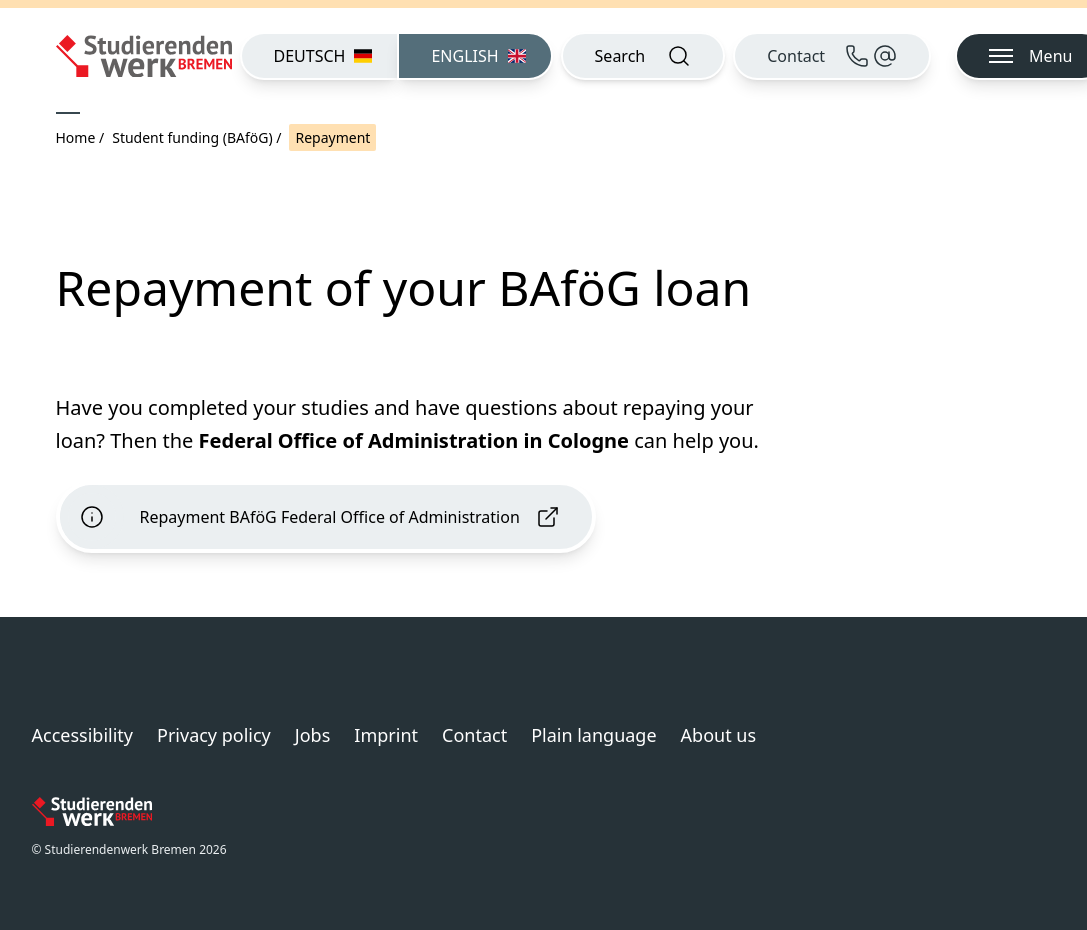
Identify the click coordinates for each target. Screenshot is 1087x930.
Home (76, 137)
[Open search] (643, 56)
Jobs (313, 735)
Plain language (593, 735)
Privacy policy (214, 735)
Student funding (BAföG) (192, 137)
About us (719, 735)
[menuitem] (319, 56)
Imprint (386, 735)
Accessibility (83, 735)
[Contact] (832, 56)
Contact (474, 735)
